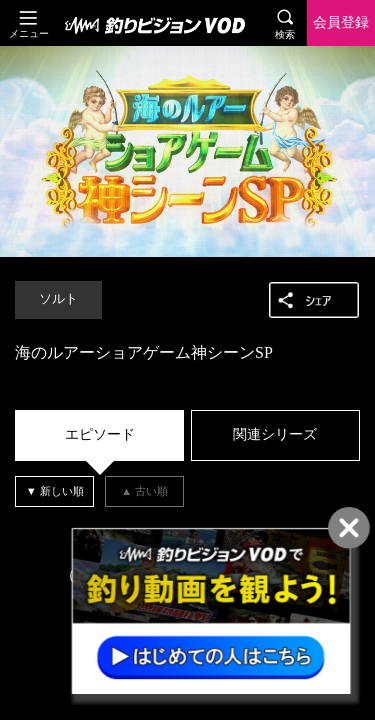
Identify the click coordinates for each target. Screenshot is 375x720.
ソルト (58, 299)
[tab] (99, 435)
